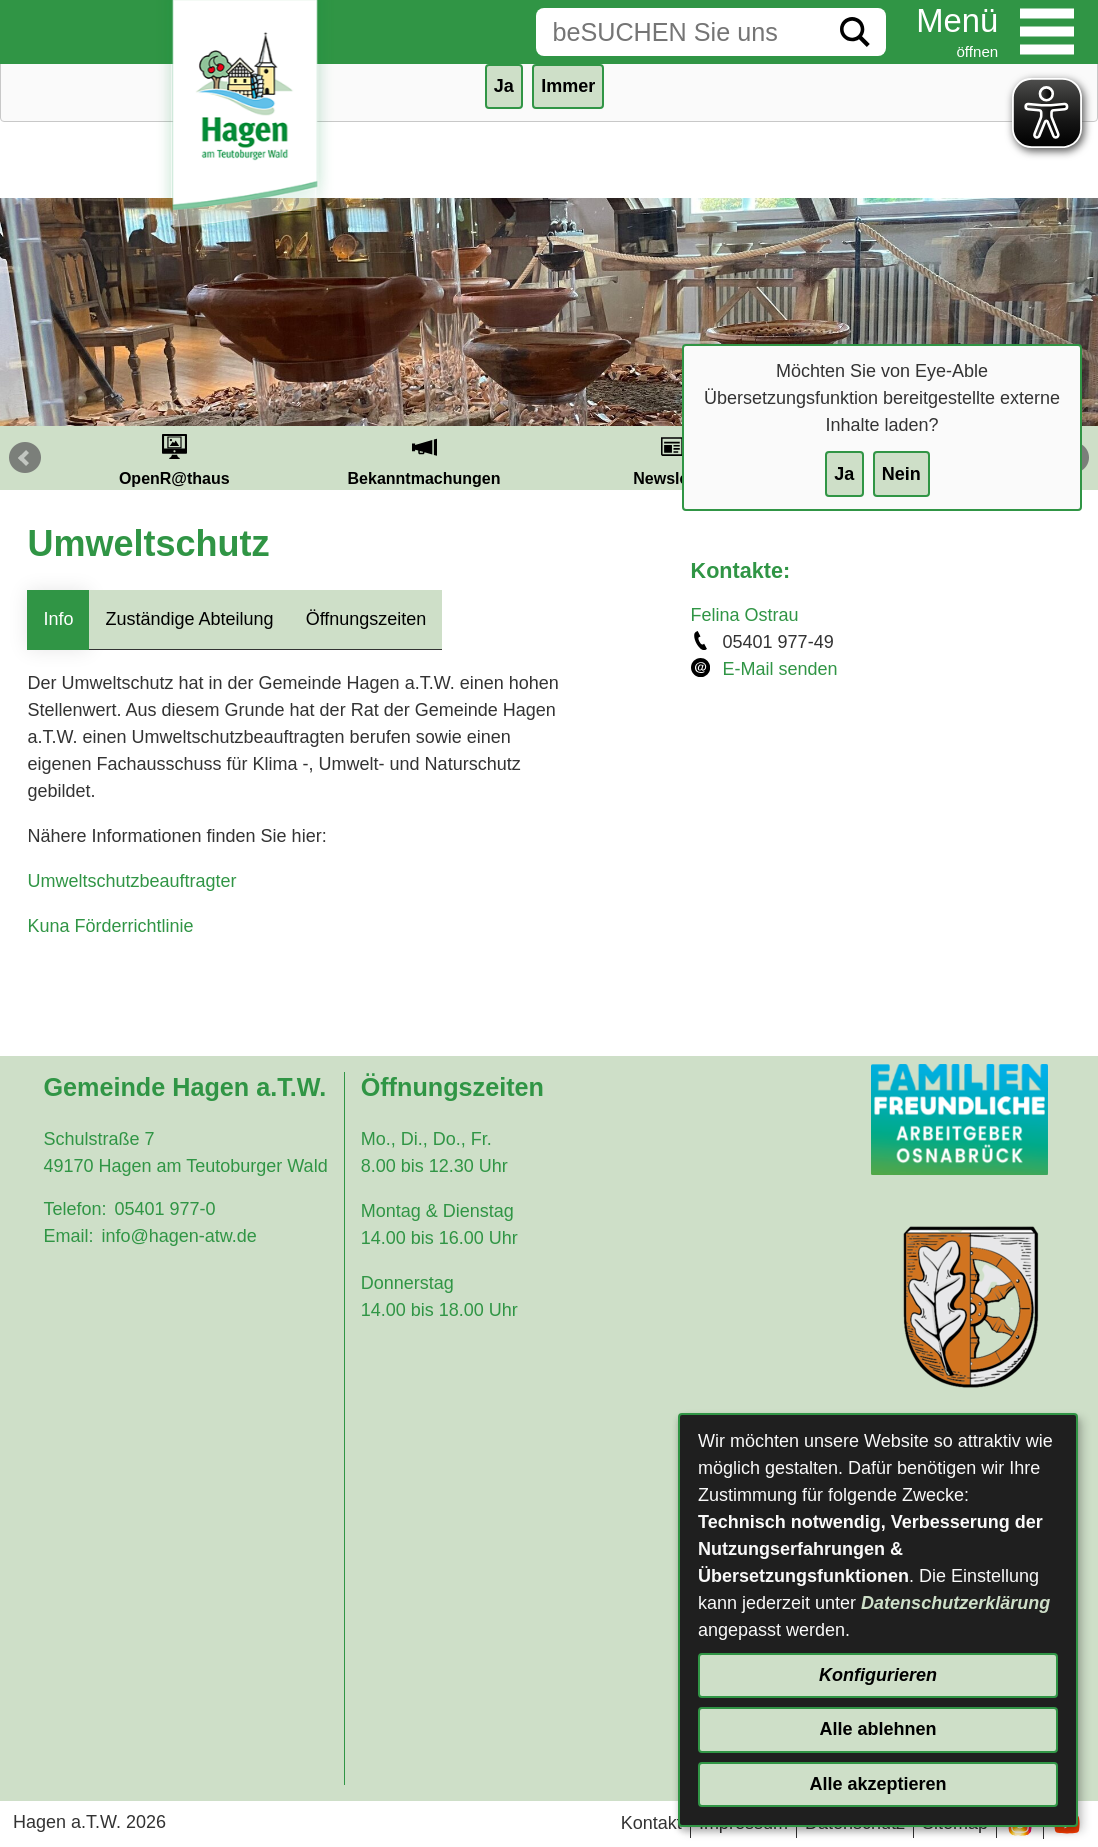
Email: (68, 1236)
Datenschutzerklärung (955, 1603)
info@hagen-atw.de (178, 1236)
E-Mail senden (780, 669)
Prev (25, 458)
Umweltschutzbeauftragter (131, 881)
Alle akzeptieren (877, 1784)
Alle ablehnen (877, 1729)
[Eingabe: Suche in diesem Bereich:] (680, 32)
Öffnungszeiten (366, 619)
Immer (568, 86)
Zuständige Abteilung (189, 619)
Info (58, 619)
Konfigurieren (878, 1675)
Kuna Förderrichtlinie (110, 926)
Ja (844, 474)
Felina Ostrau (745, 615)
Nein (901, 474)
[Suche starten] (855, 32)
